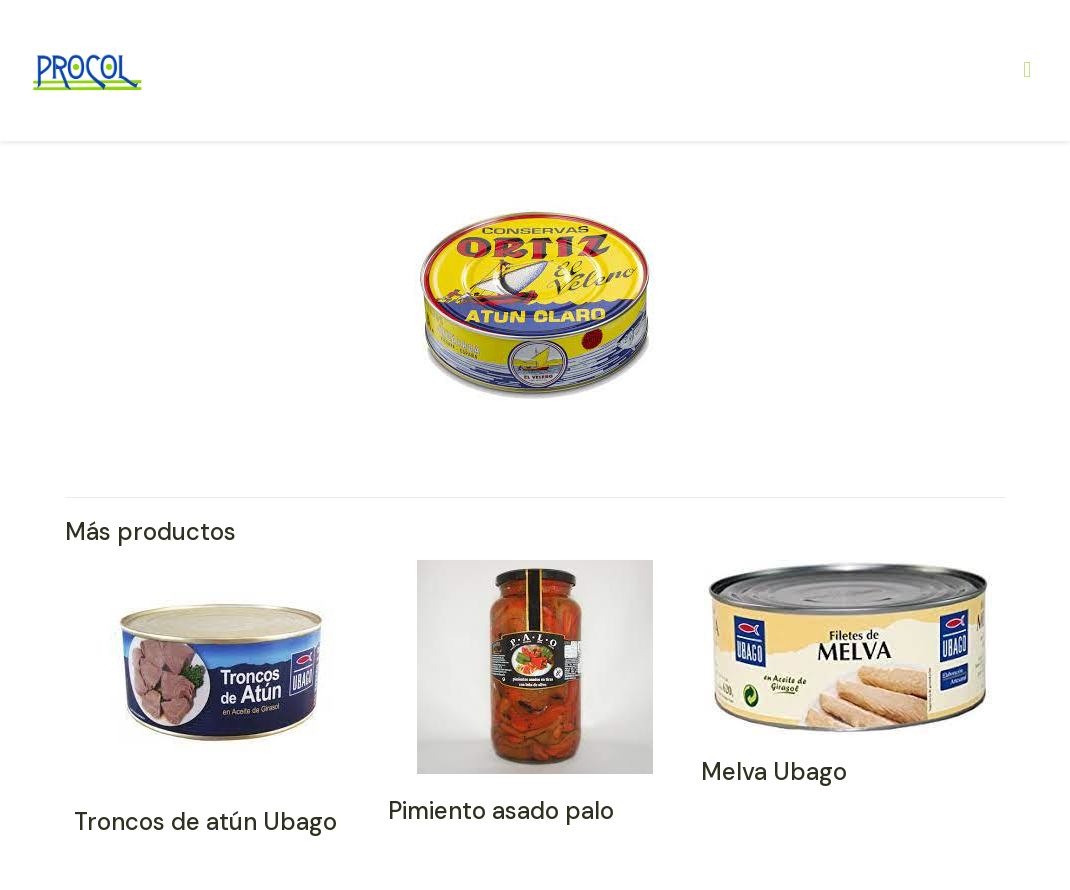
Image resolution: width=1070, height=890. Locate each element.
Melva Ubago (774, 771)
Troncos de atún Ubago (205, 821)
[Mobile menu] (1027, 70)
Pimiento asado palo (501, 810)
